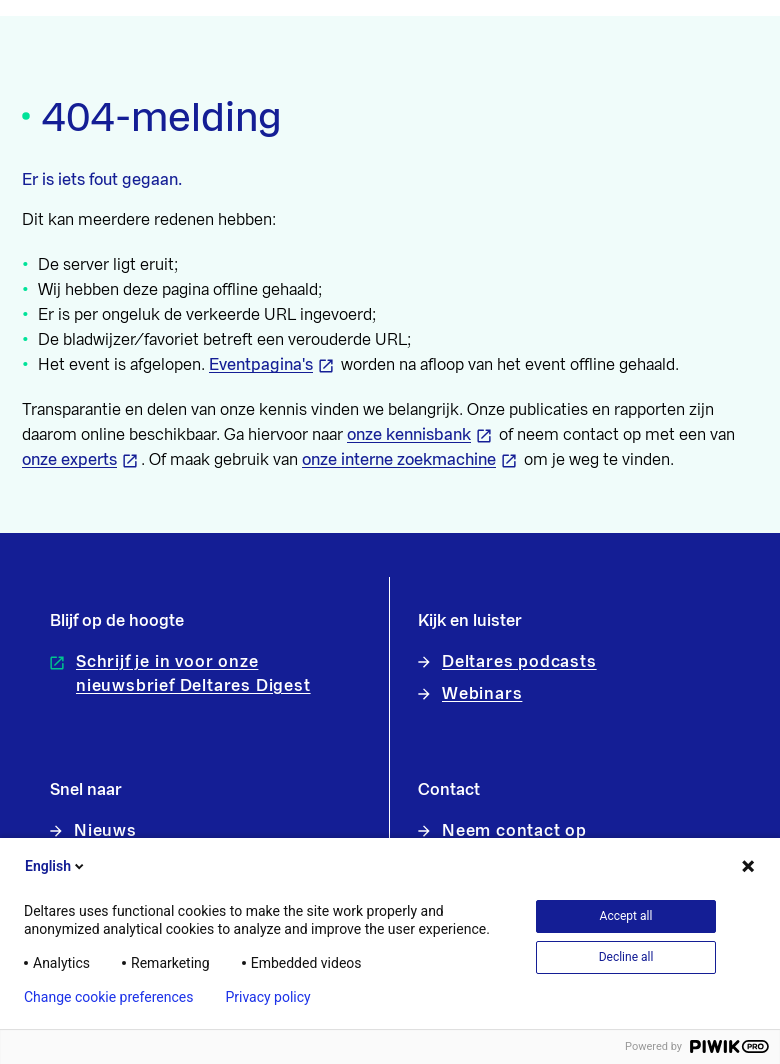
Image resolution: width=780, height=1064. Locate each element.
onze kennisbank (409, 435)
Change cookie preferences (108, 997)
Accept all (626, 916)
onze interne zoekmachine (399, 460)
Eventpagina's (261, 365)
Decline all (626, 957)
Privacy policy (267, 997)
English (56, 866)
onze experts (69, 460)
